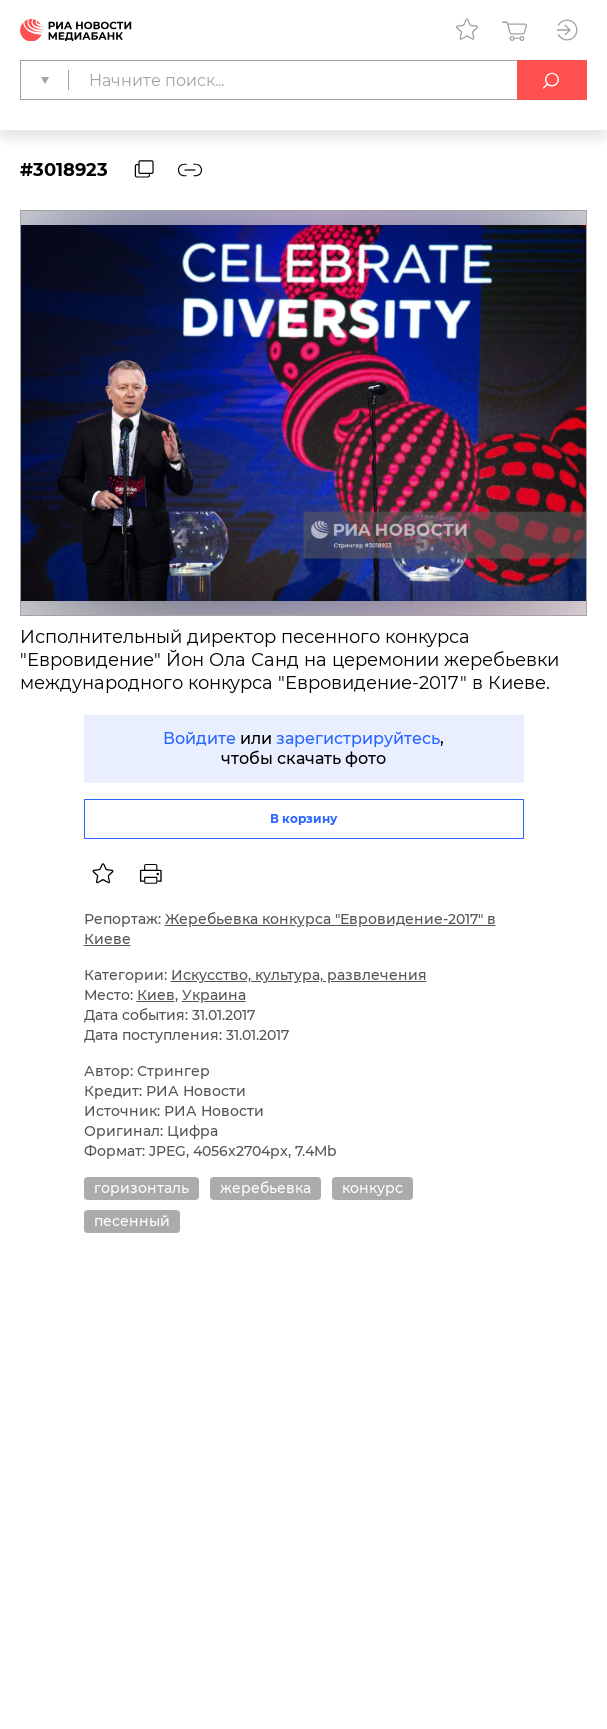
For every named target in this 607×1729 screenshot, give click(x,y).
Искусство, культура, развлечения (299, 975)
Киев (156, 995)
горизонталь (141, 1188)
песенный (132, 1221)
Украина (214, 995)
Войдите (199, 738)
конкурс (372, 1188)
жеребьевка (265, 1188)
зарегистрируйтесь (358, 738)
